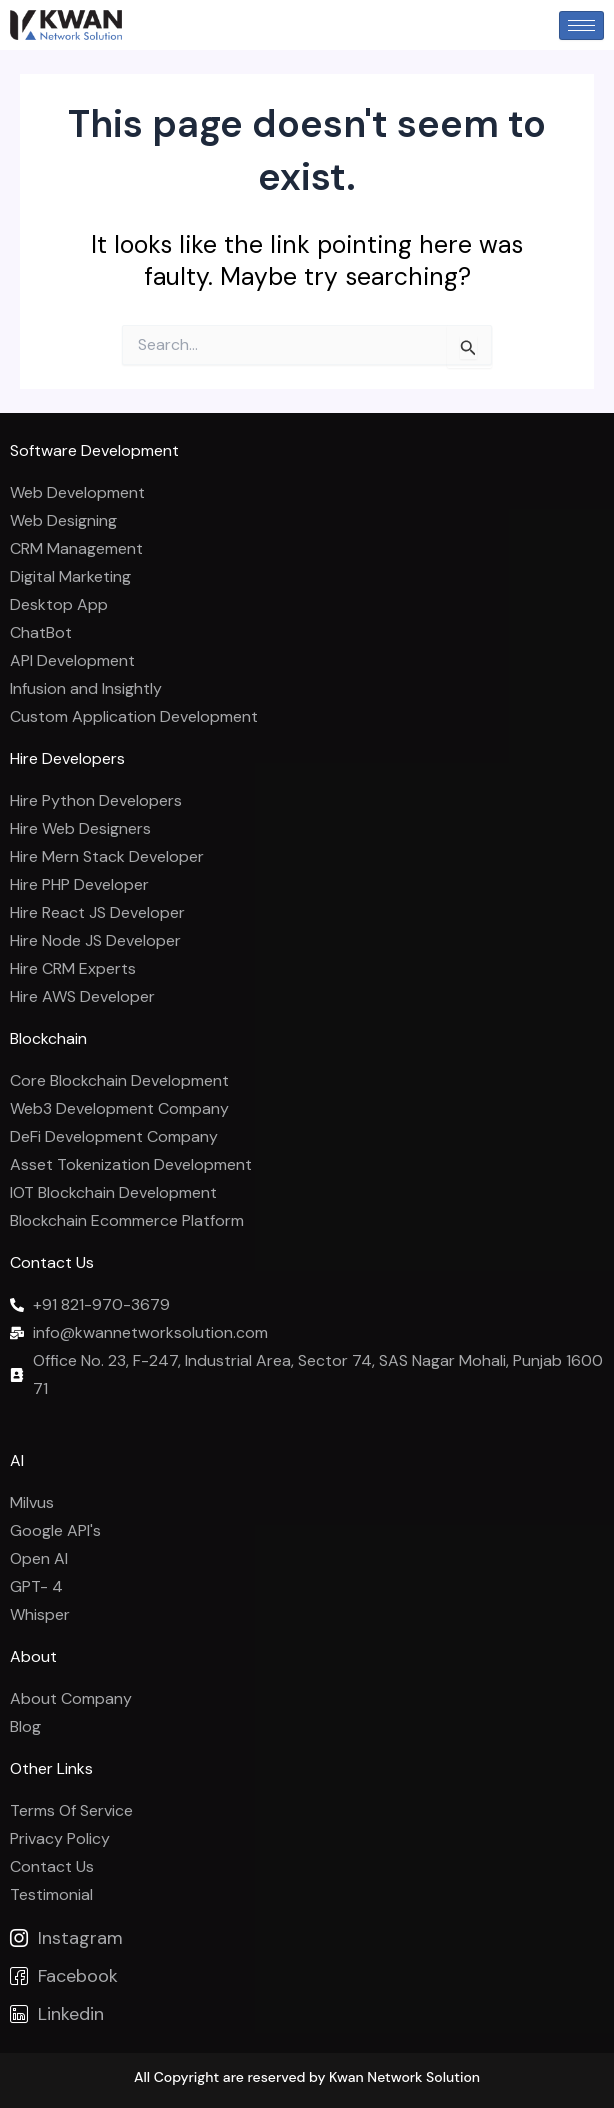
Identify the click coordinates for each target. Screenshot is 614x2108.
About (33, 1656)
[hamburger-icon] (581, 25)
